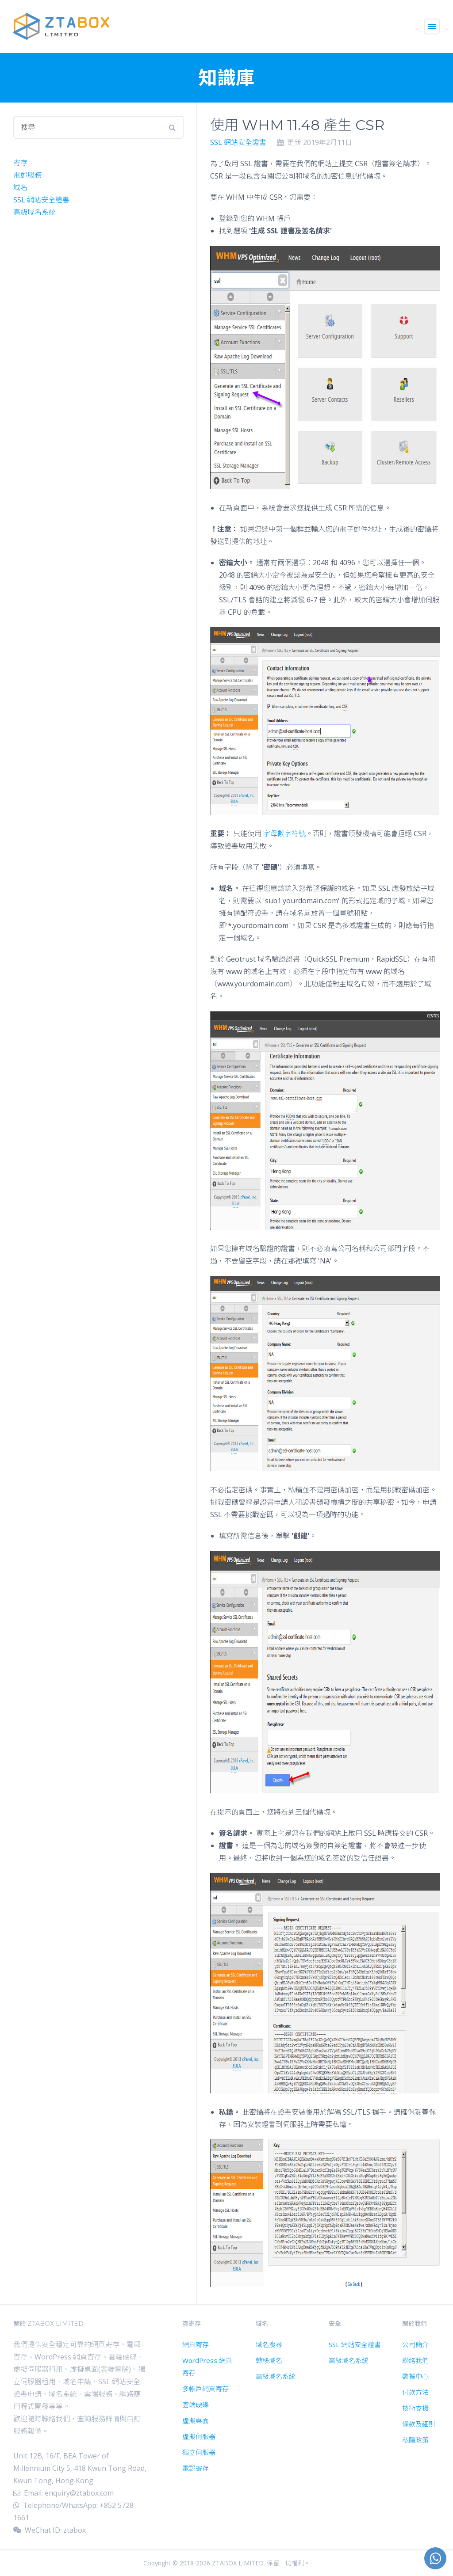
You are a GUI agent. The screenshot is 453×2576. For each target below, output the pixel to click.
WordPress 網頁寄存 (207, 2366)
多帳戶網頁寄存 (205, 2388)
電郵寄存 (195, 2468)
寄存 (20, 162)
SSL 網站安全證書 (238, 142)
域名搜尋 (269, 2344)
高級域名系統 (34, 212)
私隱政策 (415, 2439)
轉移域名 (269, 2360)
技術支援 (415, 2408)
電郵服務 (27, 175)
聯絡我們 (415, 2360)
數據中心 (415, 2376)
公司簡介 (415, 2344)
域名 (20, 187)
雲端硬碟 (195, 2404)
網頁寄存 (195, 2344)
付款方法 (415, 2392)
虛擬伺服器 (198, 2436)
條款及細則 (418, 2424)
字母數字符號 (284, 833)
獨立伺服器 (198, 2452)
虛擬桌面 (195, 2420)
